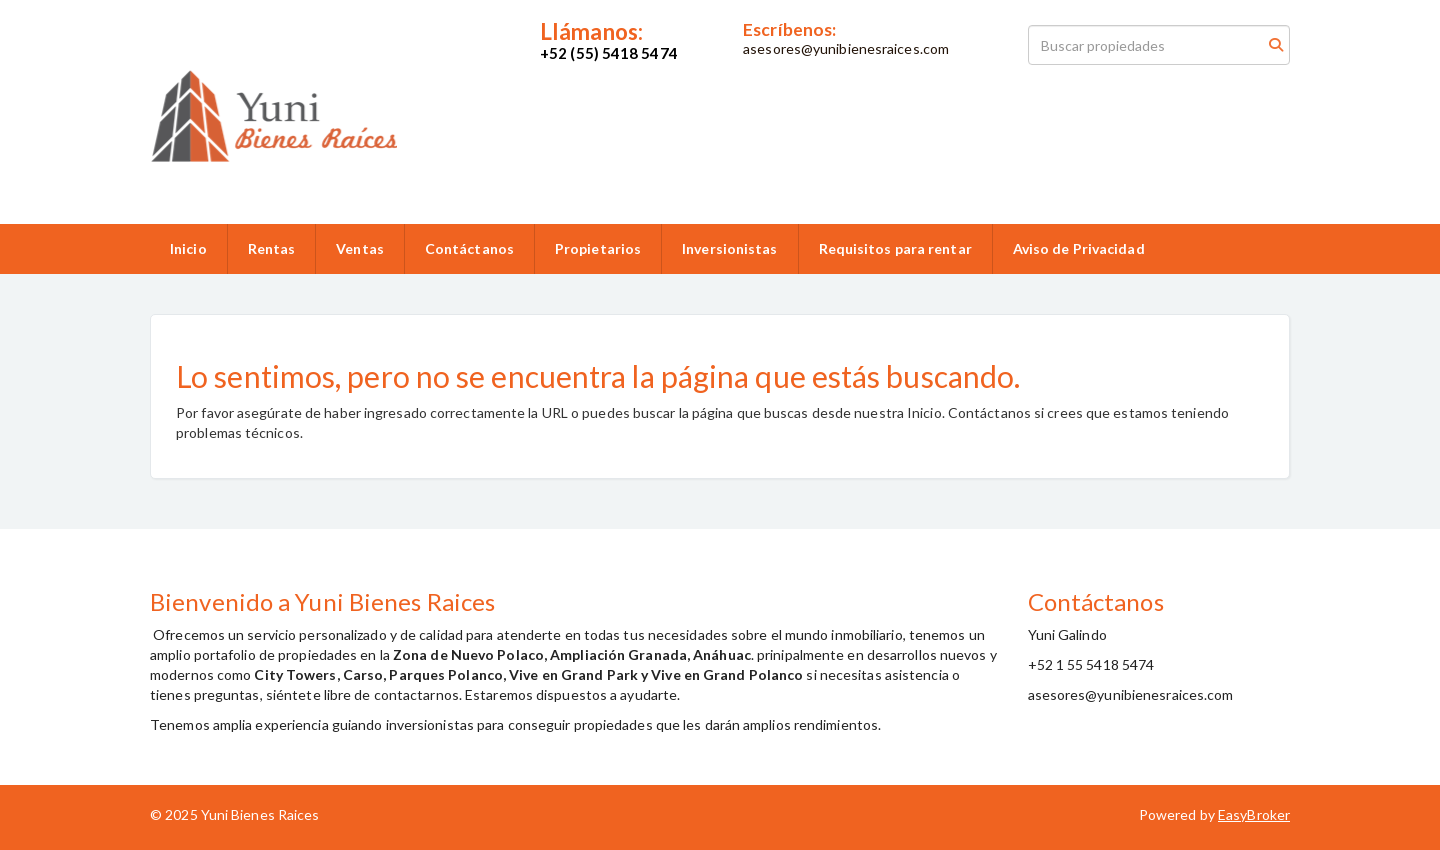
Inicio (188, 248)
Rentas (272, 248)
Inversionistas (729, 248)
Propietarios (598, 248)
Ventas (360, 248)
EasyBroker (1254, 814)
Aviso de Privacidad (1079, 248)
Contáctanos (469, 248)
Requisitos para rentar (895, 248)
